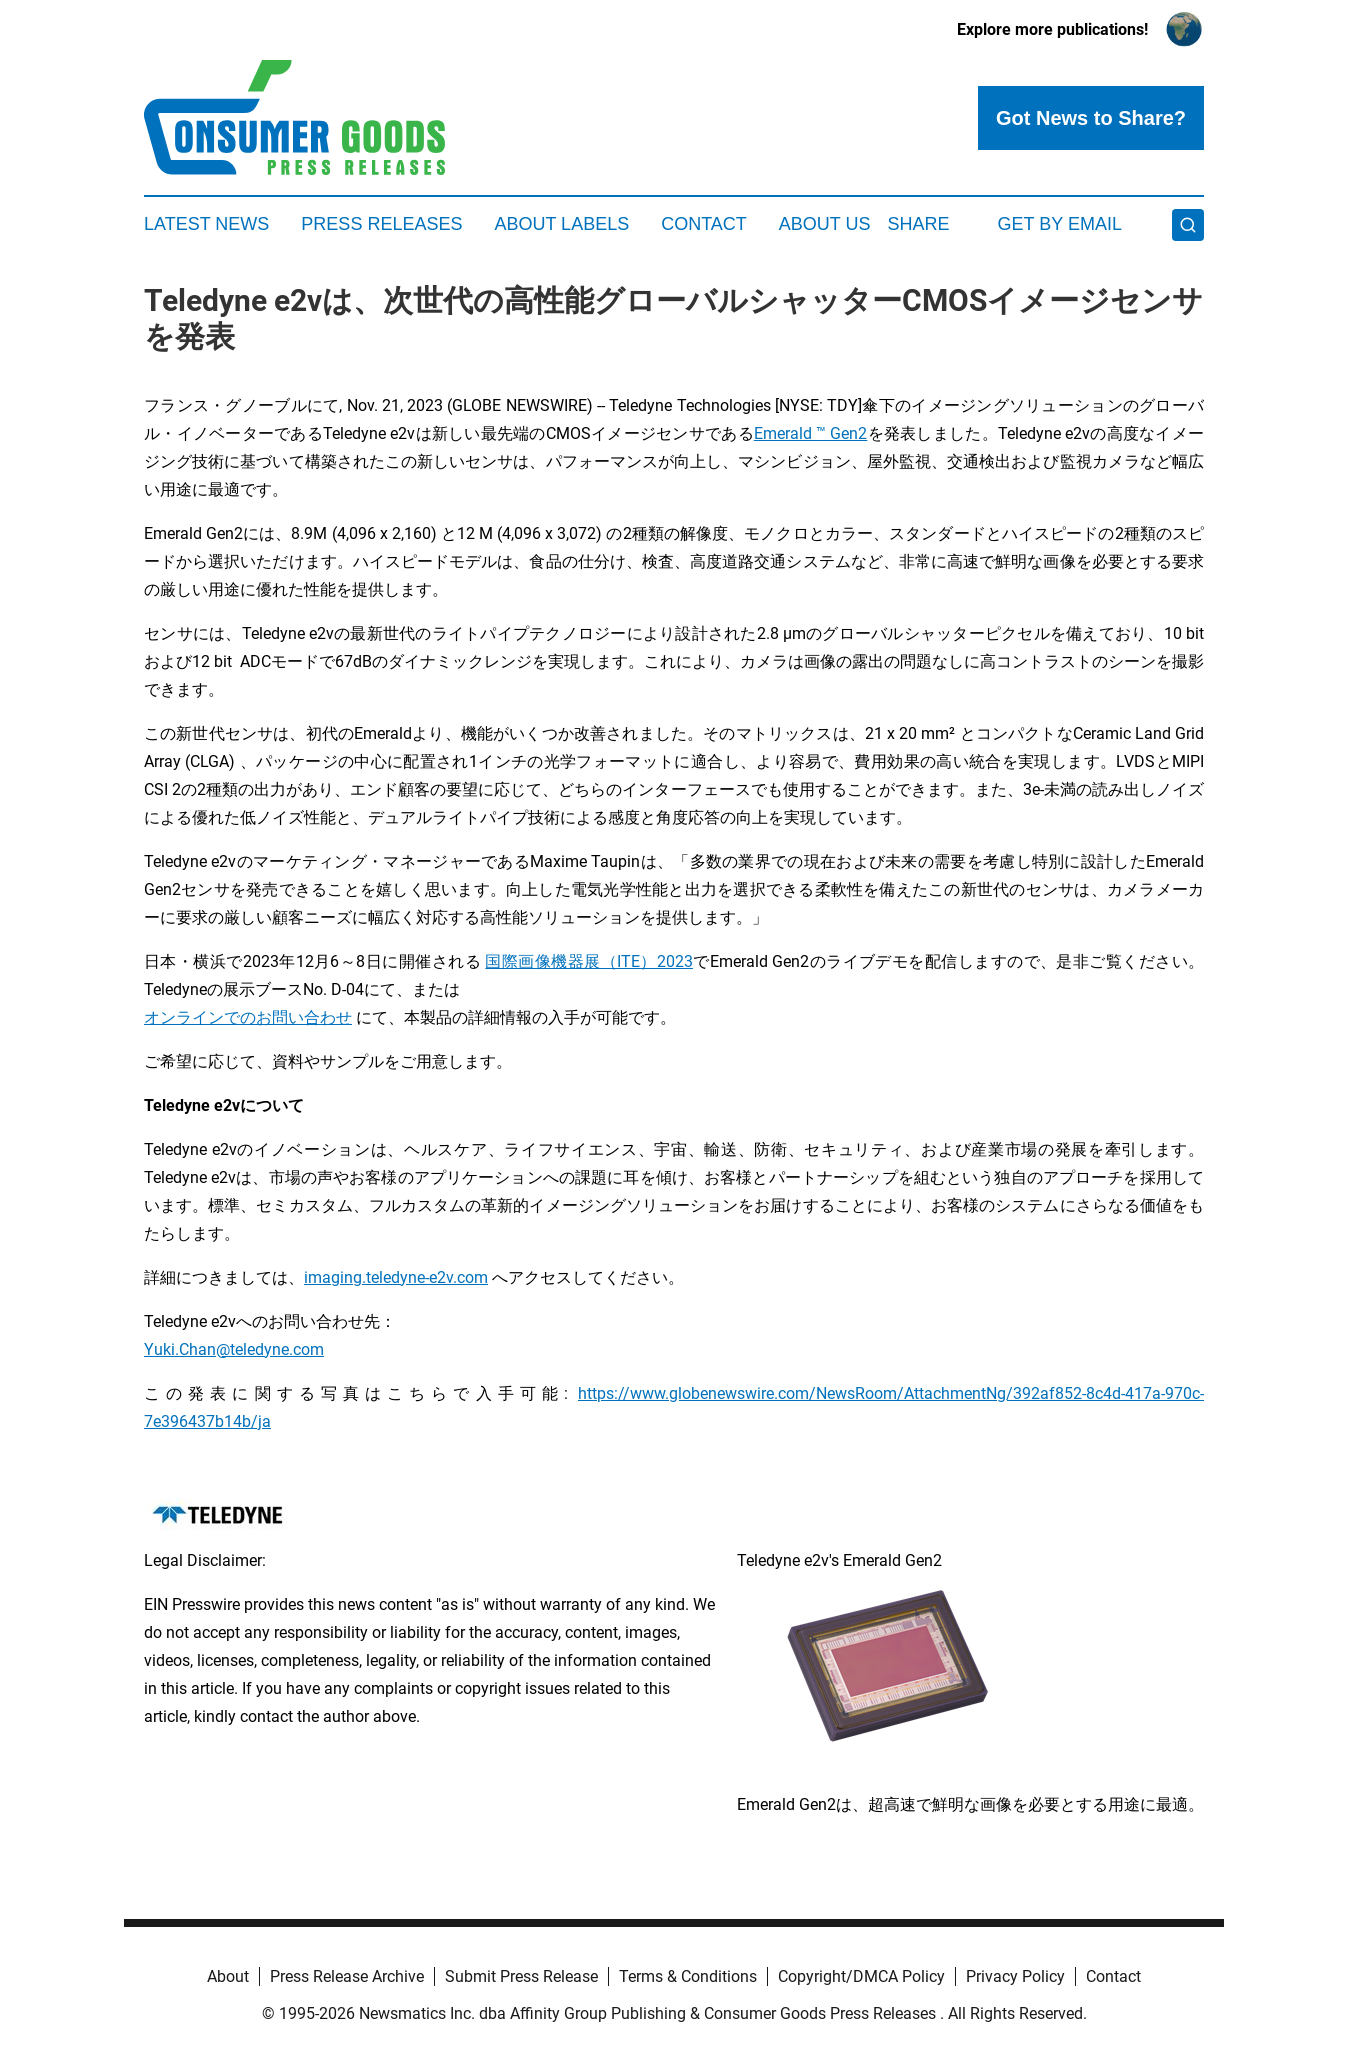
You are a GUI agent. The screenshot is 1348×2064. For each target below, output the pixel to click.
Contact (704, 224)
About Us (825, 224)
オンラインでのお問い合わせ (248, 1017)
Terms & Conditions (688, 1976)
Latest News (206, 224)
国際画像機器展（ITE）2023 (588, 961)
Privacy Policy (1015, 1976)
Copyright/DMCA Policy (861, 1976)
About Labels (561, 224)
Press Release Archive (347, 1976)
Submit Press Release (521, 1976)
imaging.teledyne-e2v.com (396, 1277)
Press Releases (381, 224)
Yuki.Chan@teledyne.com (234, 1349)
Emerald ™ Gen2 (811, 433)
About (228, 1976)
